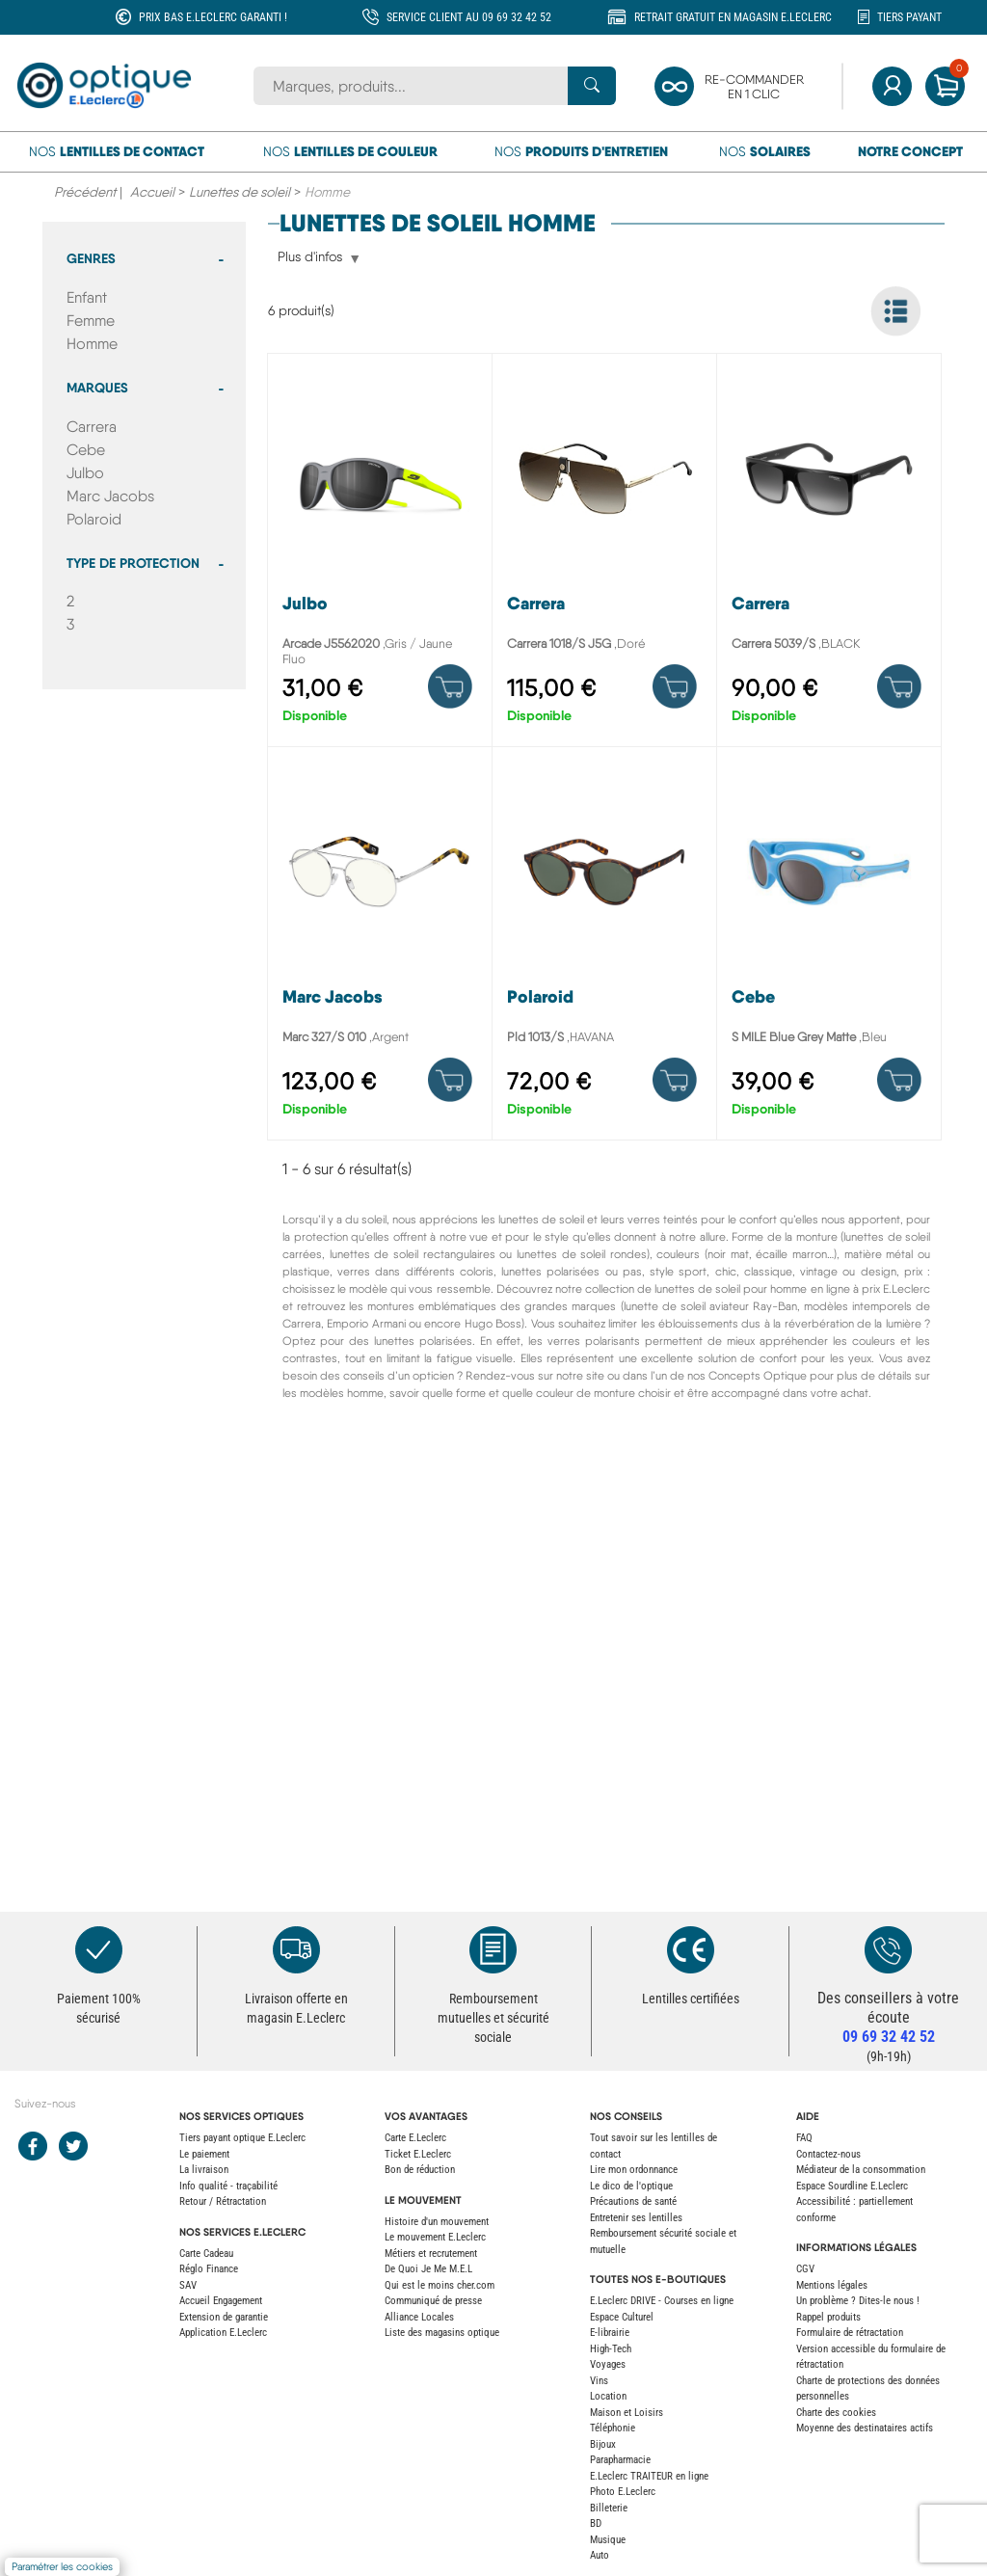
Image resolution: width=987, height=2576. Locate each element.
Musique (608, 2540)
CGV (805, 2269)
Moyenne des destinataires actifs (864, 2428)
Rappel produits (828, 2317)
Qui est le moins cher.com (439, 2285)
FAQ (804, 2138)
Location (608, 2396)
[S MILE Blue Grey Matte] (829, 948)
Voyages (608, 2364)
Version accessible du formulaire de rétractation (871, 2357)
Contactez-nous (828, 2154)
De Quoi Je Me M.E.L (428, 2269)
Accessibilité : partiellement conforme (854, 2209)
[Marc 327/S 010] (380, 948)
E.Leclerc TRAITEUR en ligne (649, 2476)
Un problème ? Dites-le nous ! (858, 2300)
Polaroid (94, 519)
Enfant (87, 297)
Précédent (85, 192)
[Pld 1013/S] (604, 948)
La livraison (203, 2169)
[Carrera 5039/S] (829, 555)
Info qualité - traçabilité (228, 2186)
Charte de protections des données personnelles (868, 2389)
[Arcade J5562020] (380, 555)
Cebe (86, 450)
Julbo (85, 473)
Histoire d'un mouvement (437, 2221)
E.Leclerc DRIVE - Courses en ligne (662, 2300)
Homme (92, 344)
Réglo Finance (208, 2269)
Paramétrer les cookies (62, 2567)
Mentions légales (831, 2285)
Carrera (92, 426)
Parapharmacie (620, 2460)
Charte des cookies (836, 2412)
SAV (188, 2285)
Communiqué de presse (433, 2300)
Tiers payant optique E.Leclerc (242, 2138)
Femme (91, 320)
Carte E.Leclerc (415, 2138)
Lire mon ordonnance (634, 2169)
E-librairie (609, 2332)
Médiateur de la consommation (860, 2169)
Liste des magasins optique (442, 2332)
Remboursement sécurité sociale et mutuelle (663, 2241)
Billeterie (608, 2508)
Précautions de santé (633, 2201)
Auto (599, 2555)
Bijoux (603, 2444)
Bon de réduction (420, 2169)
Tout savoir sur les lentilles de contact (653, 2146)
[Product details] (450, 686)
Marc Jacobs (110, 496)
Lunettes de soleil (239, 192)
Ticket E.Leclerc (418, 2154)
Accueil (152, 192)
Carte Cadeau (206, 2253)
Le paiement (204, 2154)
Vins (599, 2381)
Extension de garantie (223, 2317)
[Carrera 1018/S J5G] (604, 555)
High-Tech (610, 2349)
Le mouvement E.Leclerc (435, 2237)
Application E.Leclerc (223, 2332)
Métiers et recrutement (431, 2253)
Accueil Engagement (220, 2300)
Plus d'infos (310, 258)
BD (595, 2523)
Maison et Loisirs (626, 2412)
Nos (116, 151)
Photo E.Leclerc (622, 2491)
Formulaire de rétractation (849, 2332)
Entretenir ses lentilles (636, 2218)
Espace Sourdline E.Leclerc (852, 2186)
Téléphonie (612, 2428)
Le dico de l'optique (631, 2186)
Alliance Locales (419, 2317)
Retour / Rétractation (222, 2201)
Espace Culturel (622, 2317)
